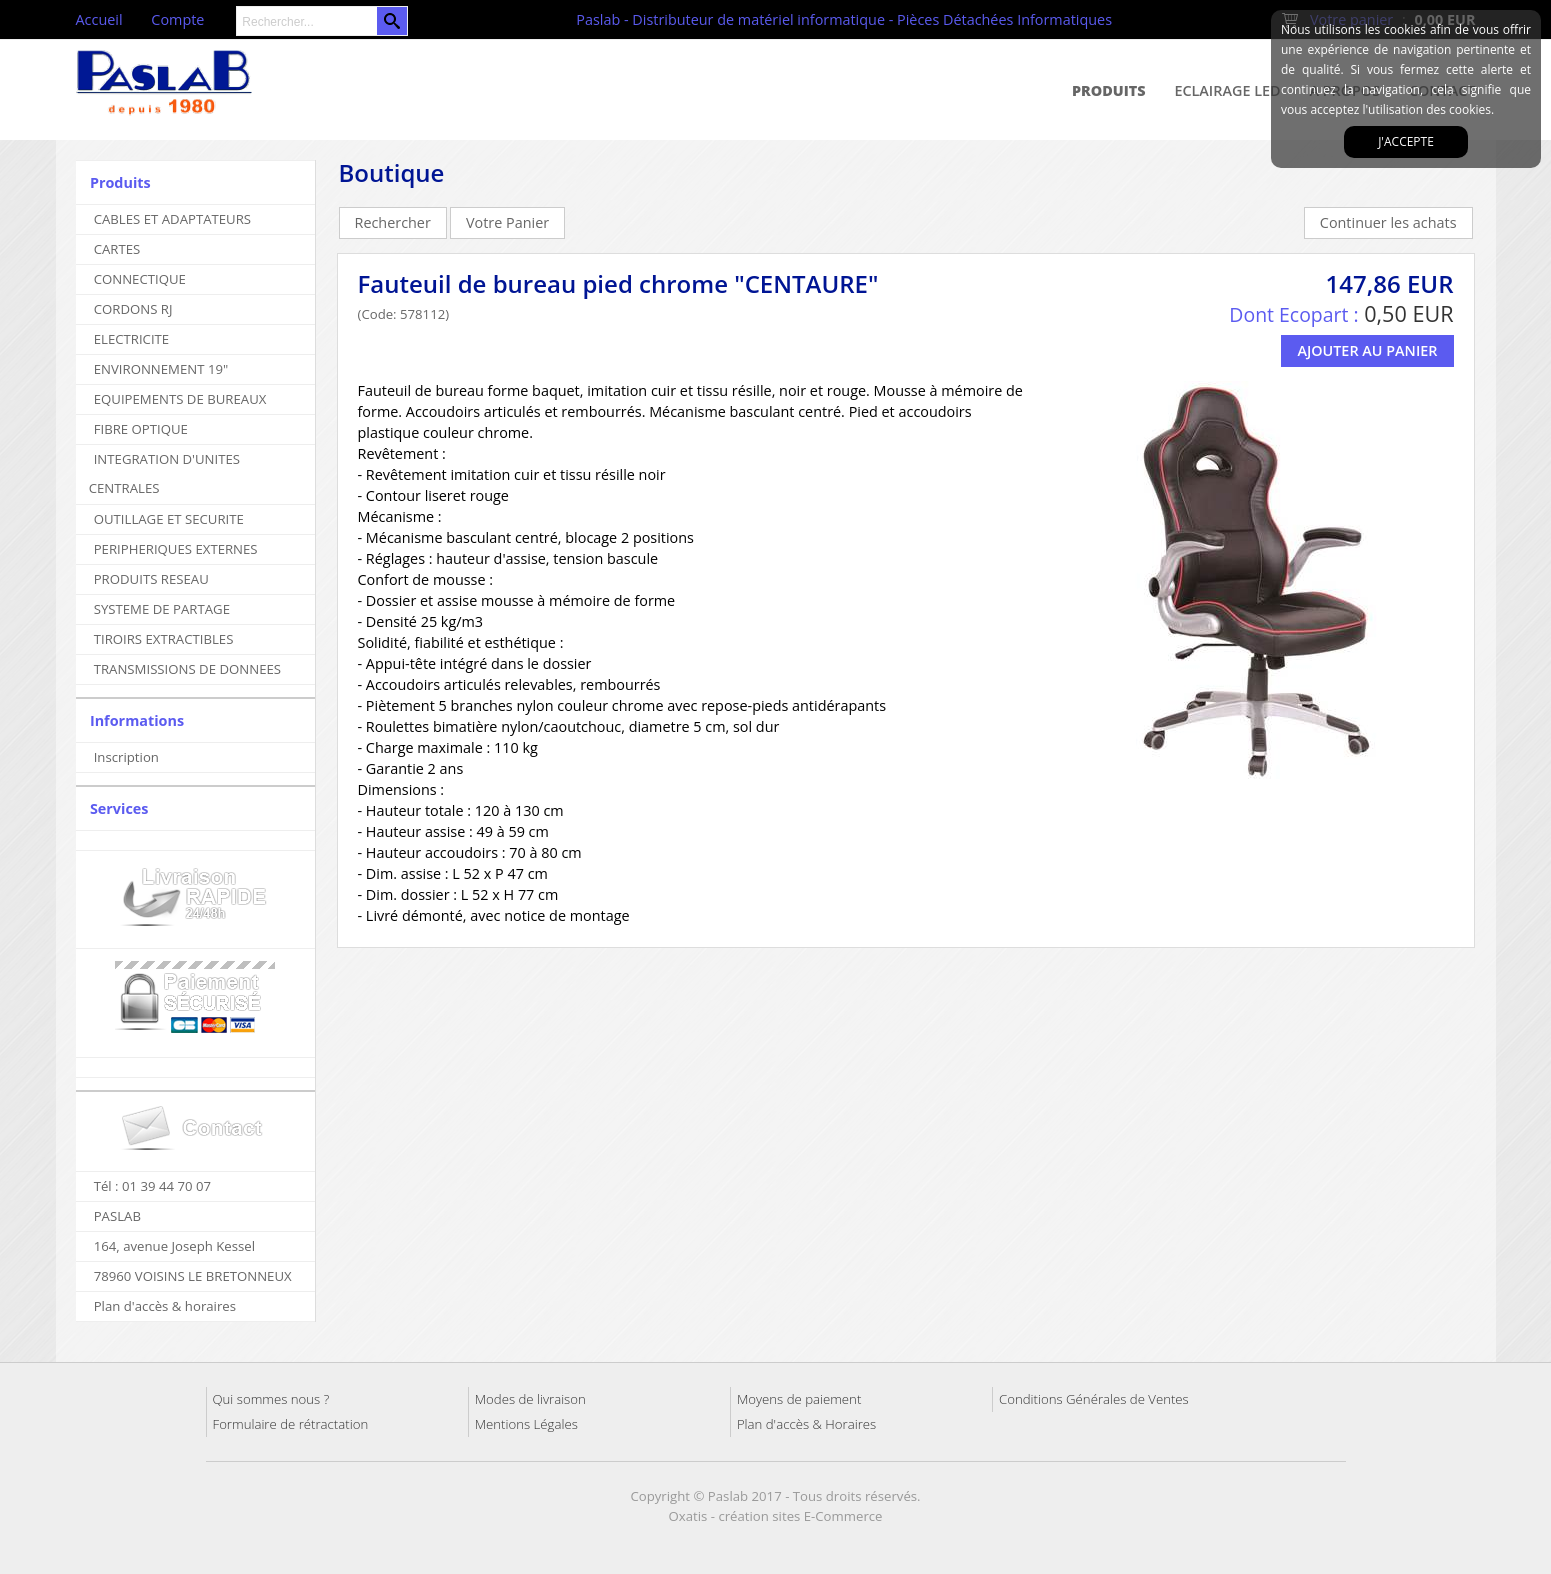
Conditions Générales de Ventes (1094, 1399)
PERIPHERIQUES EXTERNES (176, 549)
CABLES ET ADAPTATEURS (172, 219)
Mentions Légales (526, 1424)
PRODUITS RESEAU (151, 579)
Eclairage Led (1227, 90)
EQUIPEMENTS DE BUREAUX (180, 399)
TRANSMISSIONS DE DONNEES (187, 669)
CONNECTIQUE (140, 279)
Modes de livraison (530, 1399)
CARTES (117, 249)
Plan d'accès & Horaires (806, 1424)
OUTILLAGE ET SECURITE (169, 519)
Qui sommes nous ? (271, 1399)
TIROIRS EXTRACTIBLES (164, 639)
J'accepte (1406, 141)
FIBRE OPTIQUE (141, 429)
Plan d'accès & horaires (165, 1306)
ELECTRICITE (132, 339)
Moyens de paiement (799, 1399)
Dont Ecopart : (1293, 314)
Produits (1109, 90)
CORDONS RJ (133, 309)
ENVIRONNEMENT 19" (161, 369)
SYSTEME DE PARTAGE (162, 609)
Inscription (126, 757)
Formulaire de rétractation (291, 1424)
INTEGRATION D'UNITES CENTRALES (164, 473)
